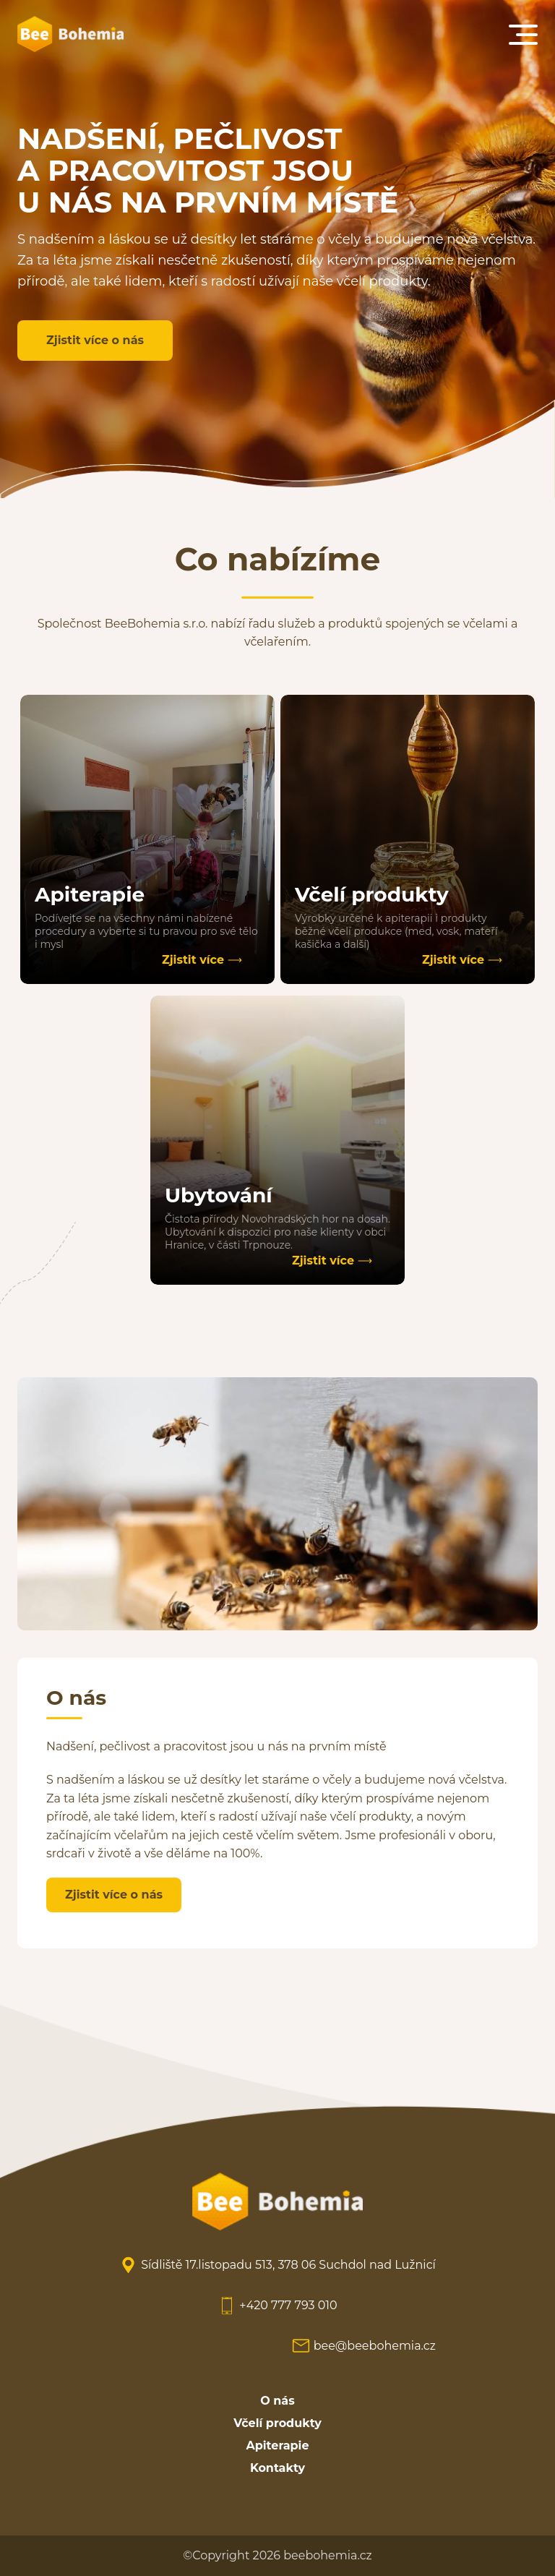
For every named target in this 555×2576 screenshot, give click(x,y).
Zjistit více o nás (95, 340)
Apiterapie (277, 2446)
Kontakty (277, 2468)
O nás (277, 2401)
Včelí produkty (277, 2423)
